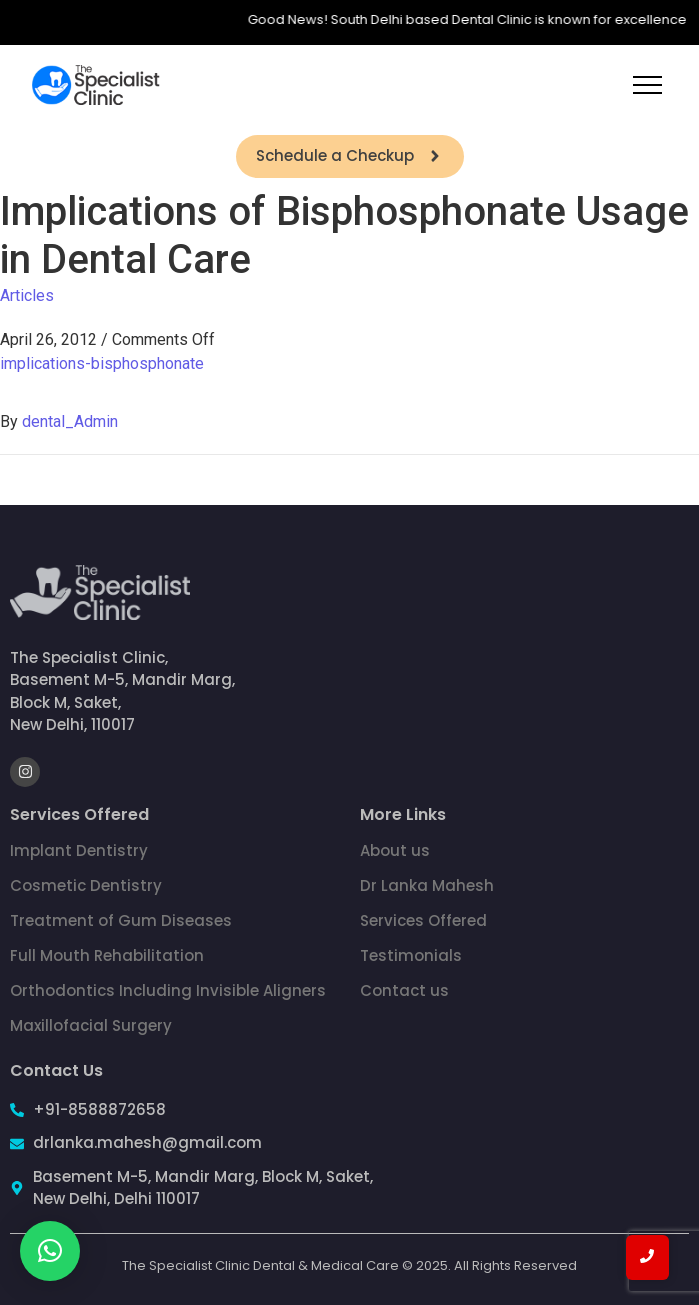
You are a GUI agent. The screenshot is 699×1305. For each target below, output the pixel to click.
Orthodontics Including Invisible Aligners (168, 990)
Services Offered (423, 920)
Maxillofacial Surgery (91, 1025)
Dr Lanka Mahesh (427, 885)
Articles (27, 295)
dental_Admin (70, 421)
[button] (50, 1251)
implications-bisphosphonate (102, 363)
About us (395, 850)
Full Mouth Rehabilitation (107, 955)
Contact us (404, 990)
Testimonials (411, 955)
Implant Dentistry (79, 850)
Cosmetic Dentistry (86, 885)
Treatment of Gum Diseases (121, 920)
